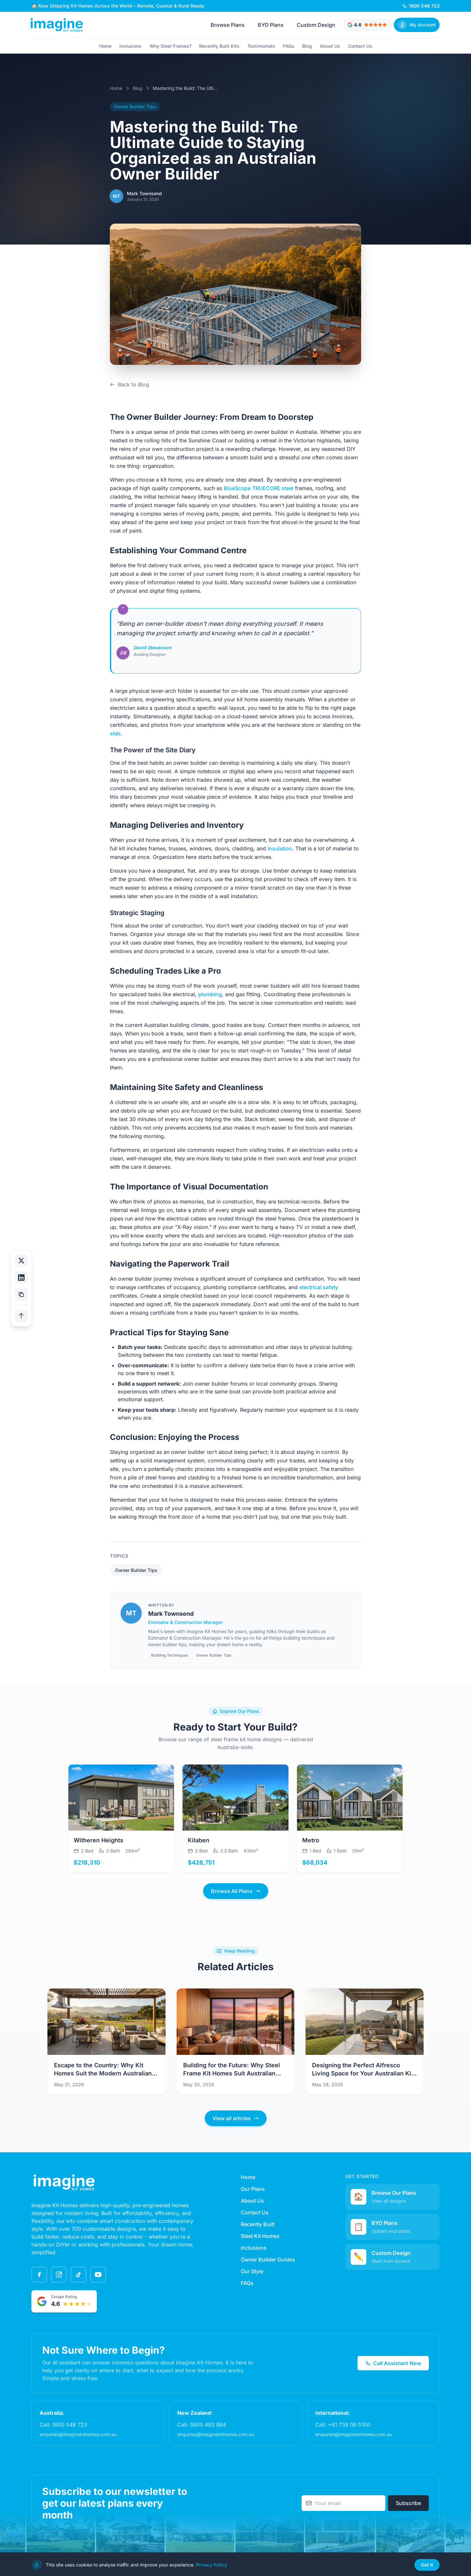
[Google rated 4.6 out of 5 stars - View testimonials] (367, 25)
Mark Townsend (171, 1613)
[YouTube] (98, 2274)
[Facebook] (39, 2274)
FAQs (288, 46)
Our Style (252, 2271)
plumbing (210, 994)
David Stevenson (152, 647)
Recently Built (257, 2224)
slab (115, 733)
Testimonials (261, 46)
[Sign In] (417, 25)
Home (105, 46)
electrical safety (318, 1287)
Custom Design (316, 25)
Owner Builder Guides (268, 2259)
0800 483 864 (208, 2424)
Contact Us (360, 46)
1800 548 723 (69, 2424)
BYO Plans (271, 25)
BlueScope (237, 488)
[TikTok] (78, 2274)
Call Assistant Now (393, 2363)
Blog (307, 46)
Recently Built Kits (219, 46)
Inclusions (130, 46)
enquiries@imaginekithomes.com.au (78, 2434)
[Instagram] (59, 2274)
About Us (330, 46)
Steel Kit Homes (260, 2236)
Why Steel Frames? (170, 46)
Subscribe (408, 2503)
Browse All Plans (235, 1891)
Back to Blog (129, 384)
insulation (280, 848)
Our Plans (253, 2189)
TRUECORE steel (272, 488)
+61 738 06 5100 (349, 2424)
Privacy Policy (211, 2565)
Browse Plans (228, 25)
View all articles (236, 2118)
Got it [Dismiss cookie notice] (427, 2565)
